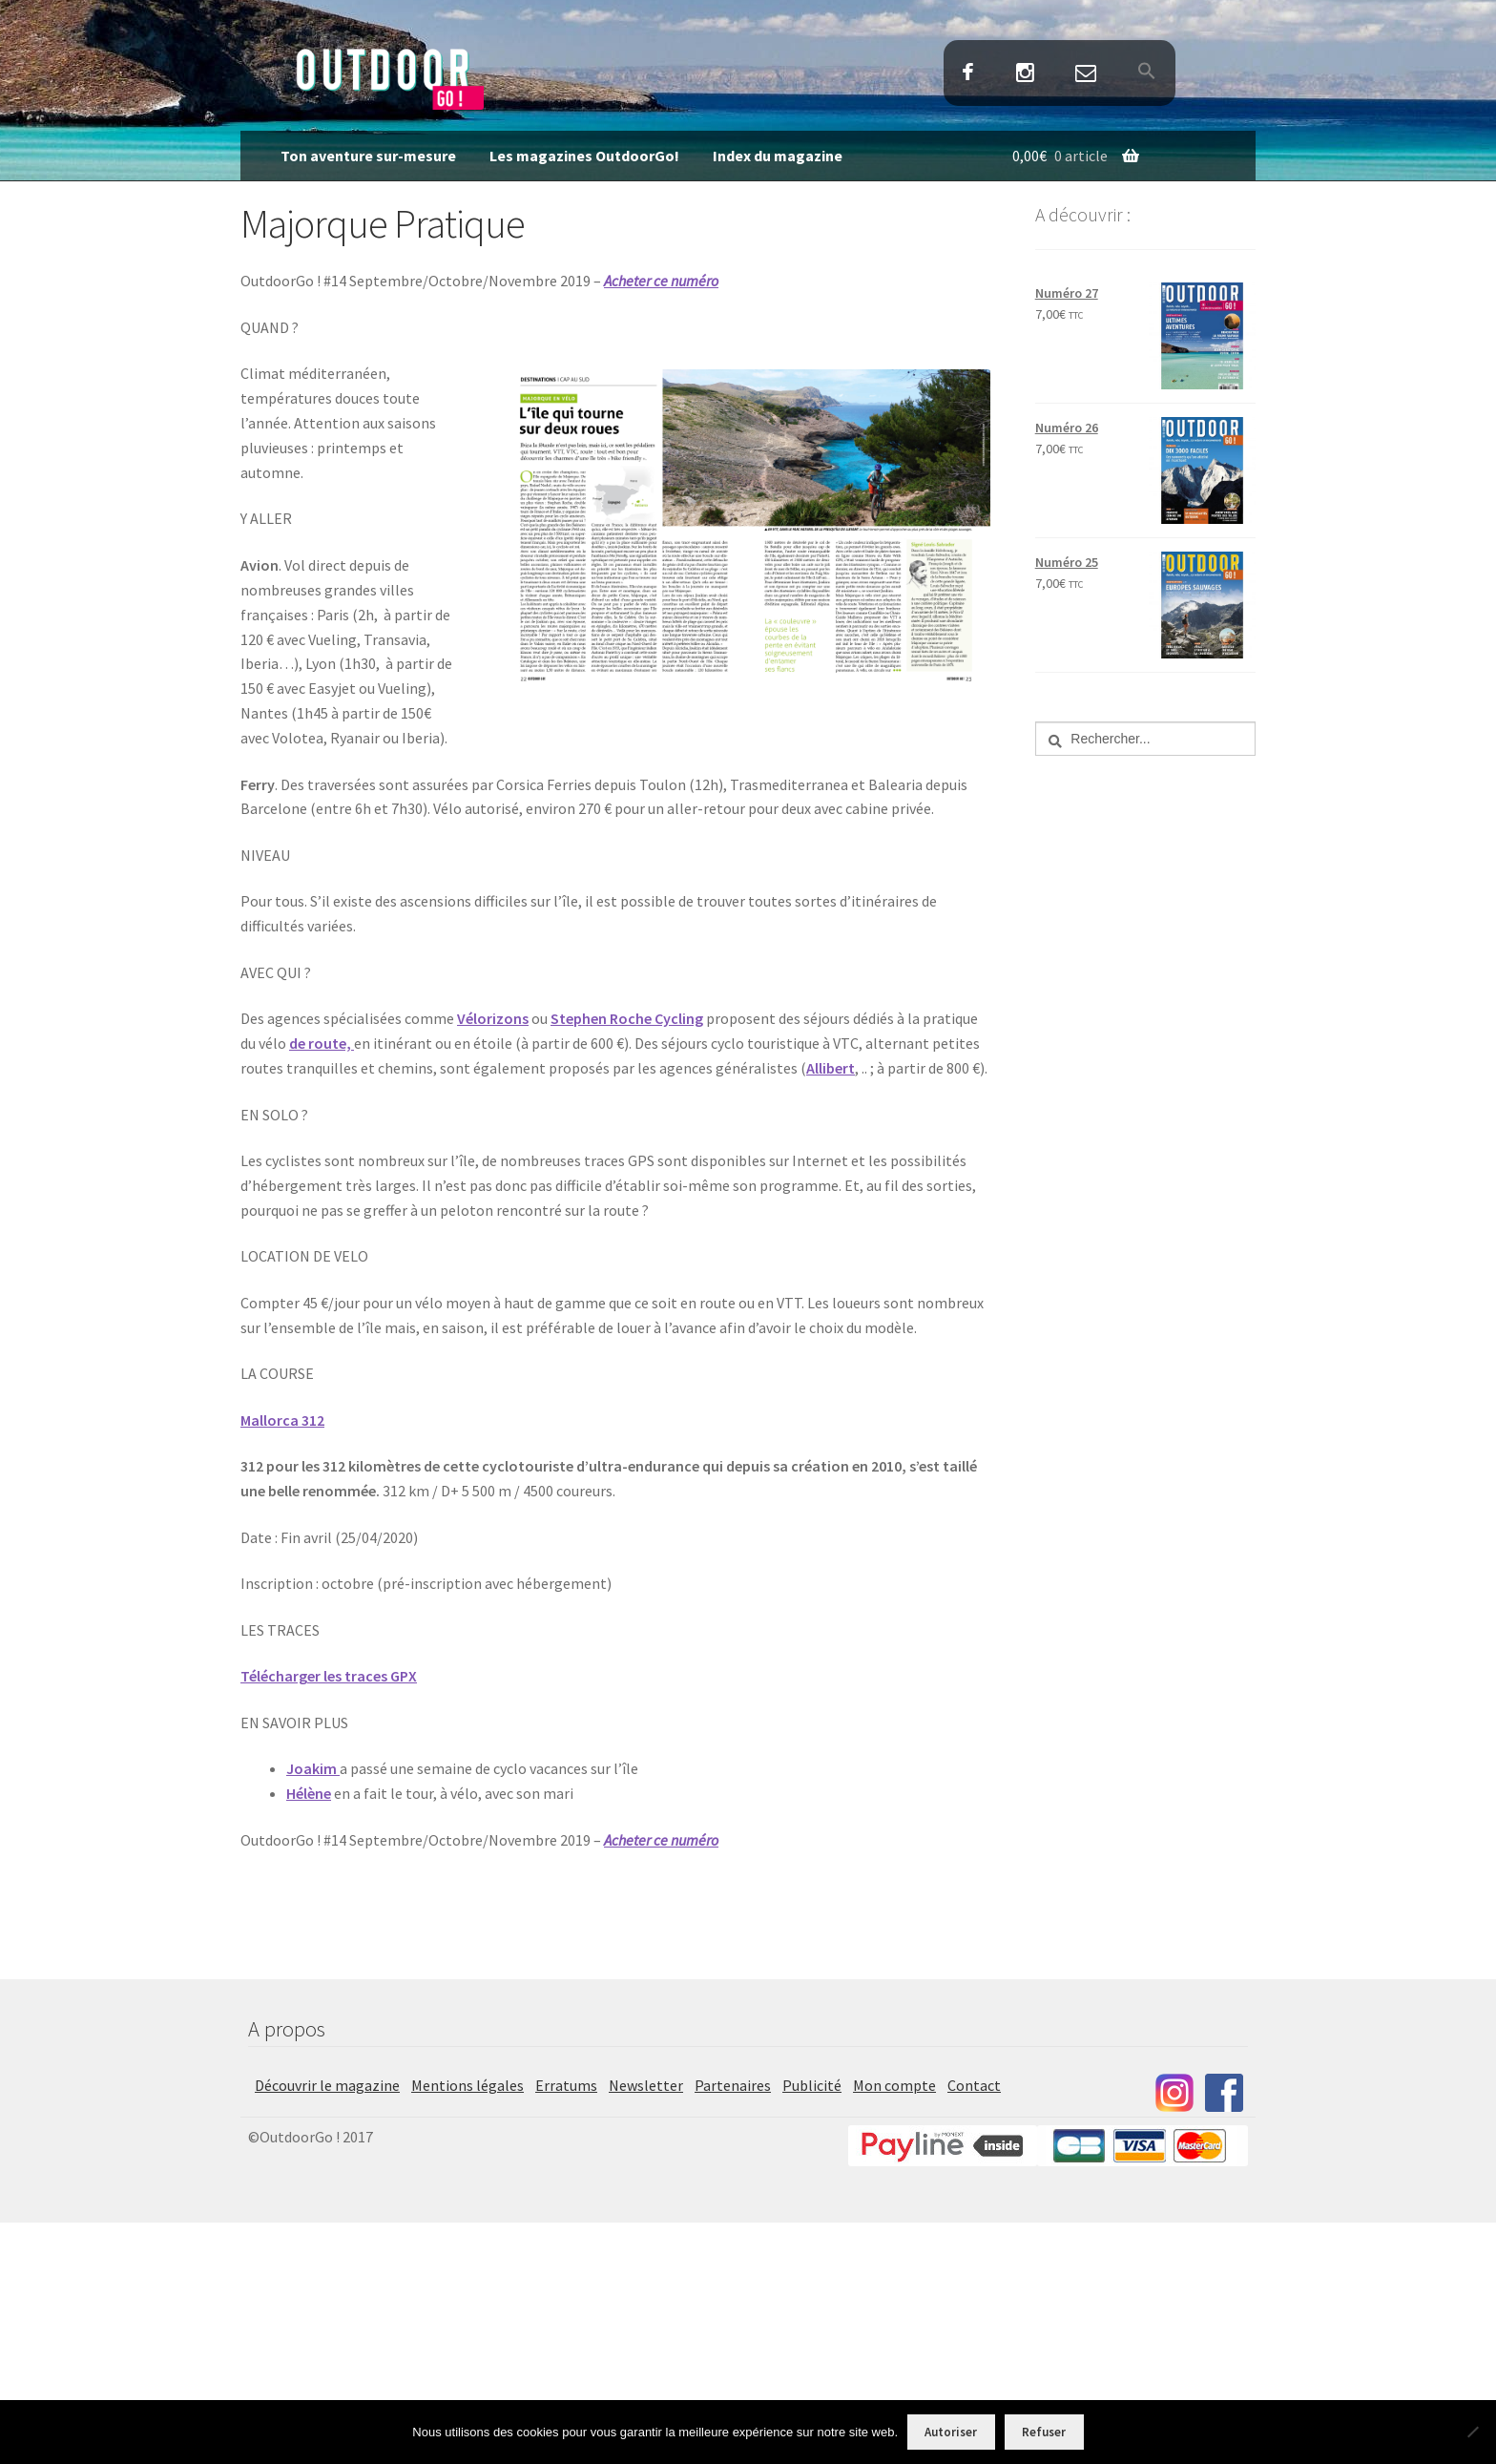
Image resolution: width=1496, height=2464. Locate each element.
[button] (1146, 72)
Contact (1085, 74)
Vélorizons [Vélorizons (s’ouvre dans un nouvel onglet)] (493, 1018)
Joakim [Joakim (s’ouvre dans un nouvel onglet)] (313, 1768)
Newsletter (646, 2085)
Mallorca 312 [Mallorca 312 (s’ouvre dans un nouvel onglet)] (282, 1420)
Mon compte (894, 2085)
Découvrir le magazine (327, 2085)
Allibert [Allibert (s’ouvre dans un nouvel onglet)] (830, 1067)
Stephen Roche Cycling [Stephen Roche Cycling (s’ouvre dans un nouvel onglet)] (627, 1018)
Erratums (566, 2085)
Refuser (1044, 2432)
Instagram (1024, 74)
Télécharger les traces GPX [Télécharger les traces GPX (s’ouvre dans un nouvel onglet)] (328, 1675)
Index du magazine (777, 155)
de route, (321, 1043)
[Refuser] (1472, 2431)
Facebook (968, 74)
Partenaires (733, 2085)
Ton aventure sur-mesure (368, 155)
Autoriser (951, 2432)
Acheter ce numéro (661, 280)
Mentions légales (467, 2085)
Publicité (812, 2085)
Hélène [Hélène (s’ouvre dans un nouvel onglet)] (308, 1793)
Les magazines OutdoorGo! (584, 155)
